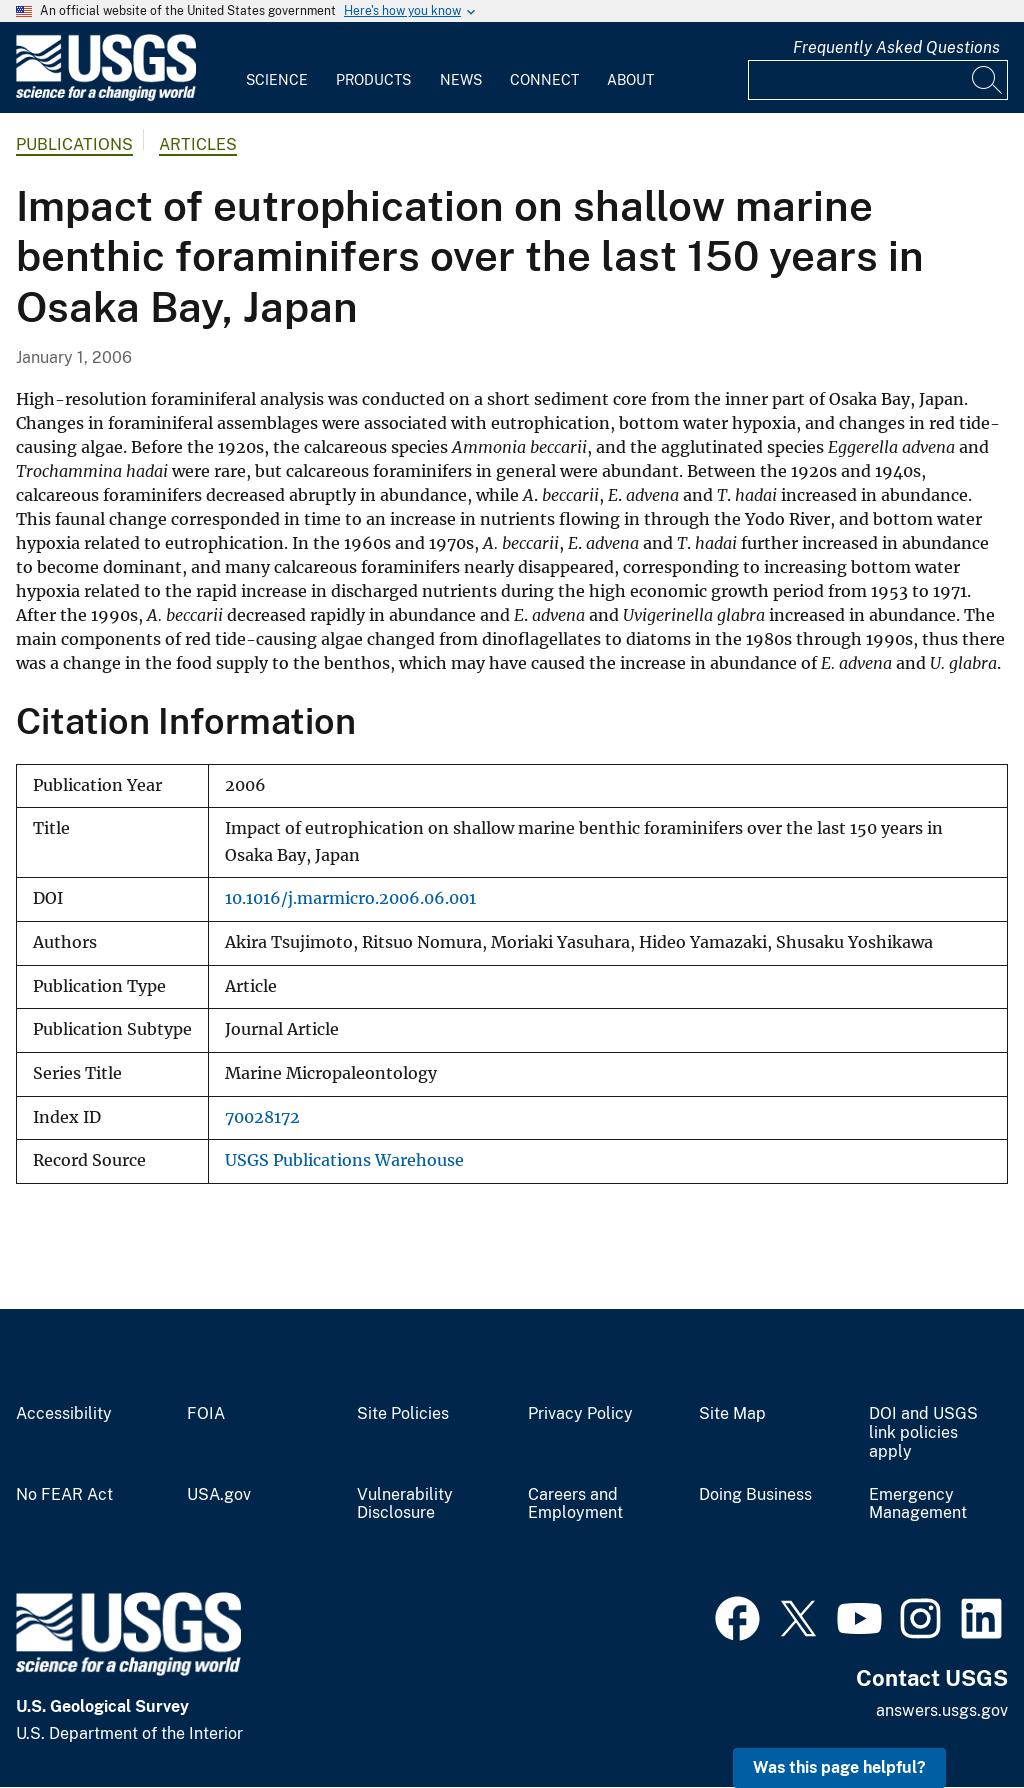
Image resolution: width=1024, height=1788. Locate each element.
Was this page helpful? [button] (839, 1767)
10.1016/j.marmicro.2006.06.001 (350, 898)
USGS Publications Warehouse (344, 1160)
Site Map (732, 1414)
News (461, 80)
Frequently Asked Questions (896, 47)
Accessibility (64, 1414)
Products (373, 80)
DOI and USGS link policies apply (923, 1433)
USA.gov (219, 1495)
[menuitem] (277, 68)
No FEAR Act (64, 1495)
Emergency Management (918, 1504)
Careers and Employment (575, 1504)
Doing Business (755, 1495)
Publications (74, 144)
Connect (544, 80)
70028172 (262, 1117)
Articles (198, 144)
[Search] (988, 80)
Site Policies (403, 1414)
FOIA (206, 1414)
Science (277, 80)
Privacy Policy (580, 1414)
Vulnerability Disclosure (405, 1504)
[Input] (878, 80)
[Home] (106, 96)
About (630, 80)
